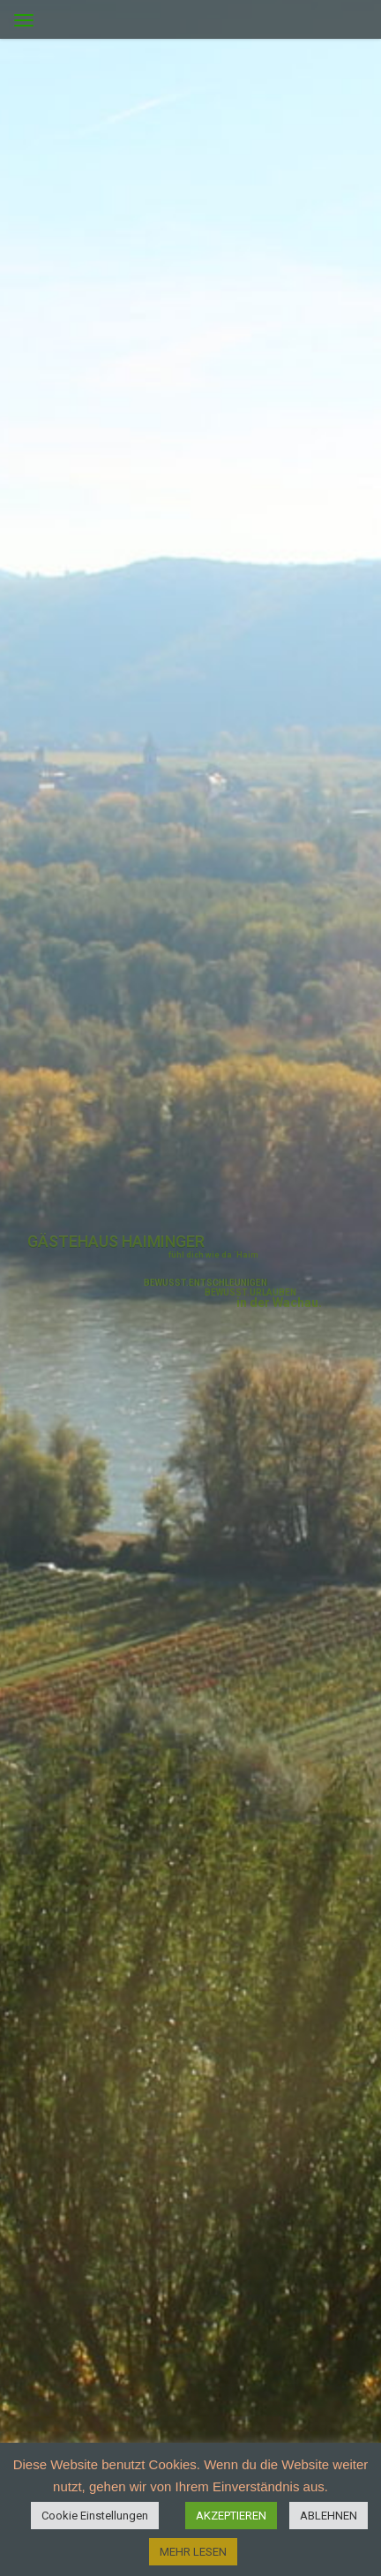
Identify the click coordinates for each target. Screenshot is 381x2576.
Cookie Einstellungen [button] (94, 2515)
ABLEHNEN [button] (328, 2515)
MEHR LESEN (193, 2551)
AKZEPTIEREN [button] (231, 2515)
